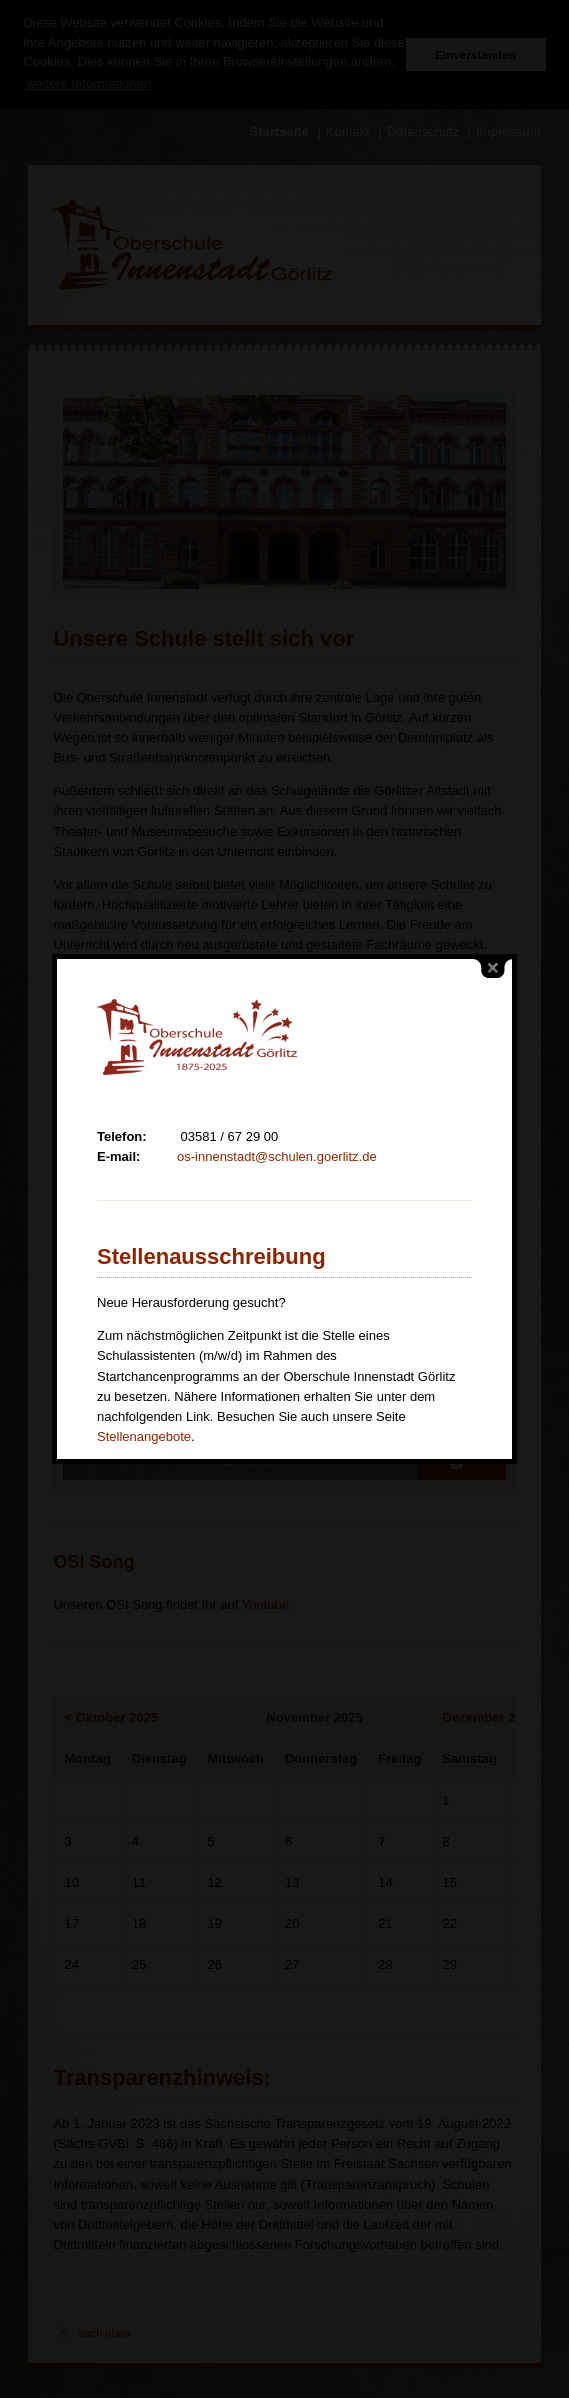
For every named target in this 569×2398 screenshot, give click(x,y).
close (493, 899)
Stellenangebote (144, 1367)
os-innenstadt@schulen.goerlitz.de (277, 1087)
